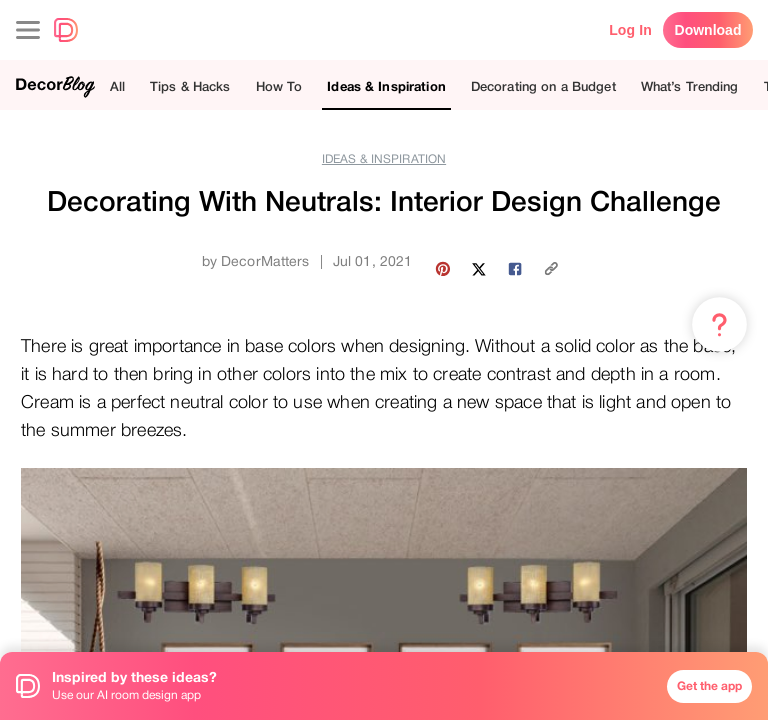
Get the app (709, 686)
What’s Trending (690, 86)
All (117, 86)
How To (279, 86)
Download (708, 30)
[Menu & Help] (719, 325)
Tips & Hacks (190, 86)
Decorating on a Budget (543, 86)
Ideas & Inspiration (386, 86)
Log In (630, 30)
